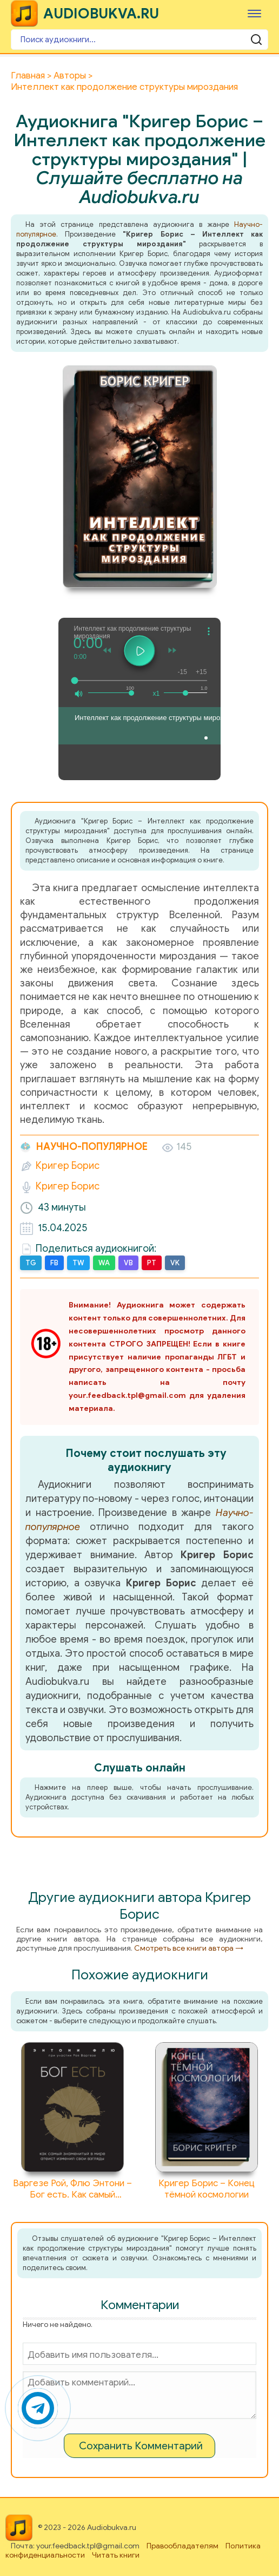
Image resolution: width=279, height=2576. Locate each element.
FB (54, 1262)
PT (151, 1262)
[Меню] (254, 13)
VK (175, 1262)
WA (104, 1262)
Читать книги (116, 2555)
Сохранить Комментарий (141, 2446)
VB (128, 1262)
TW (78, 1262)
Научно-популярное (84, 1147)
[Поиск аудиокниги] (139, 39)
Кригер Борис (67, 1166)
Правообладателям (182, 2546)
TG (30, 1262)
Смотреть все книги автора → (188, 1948)
